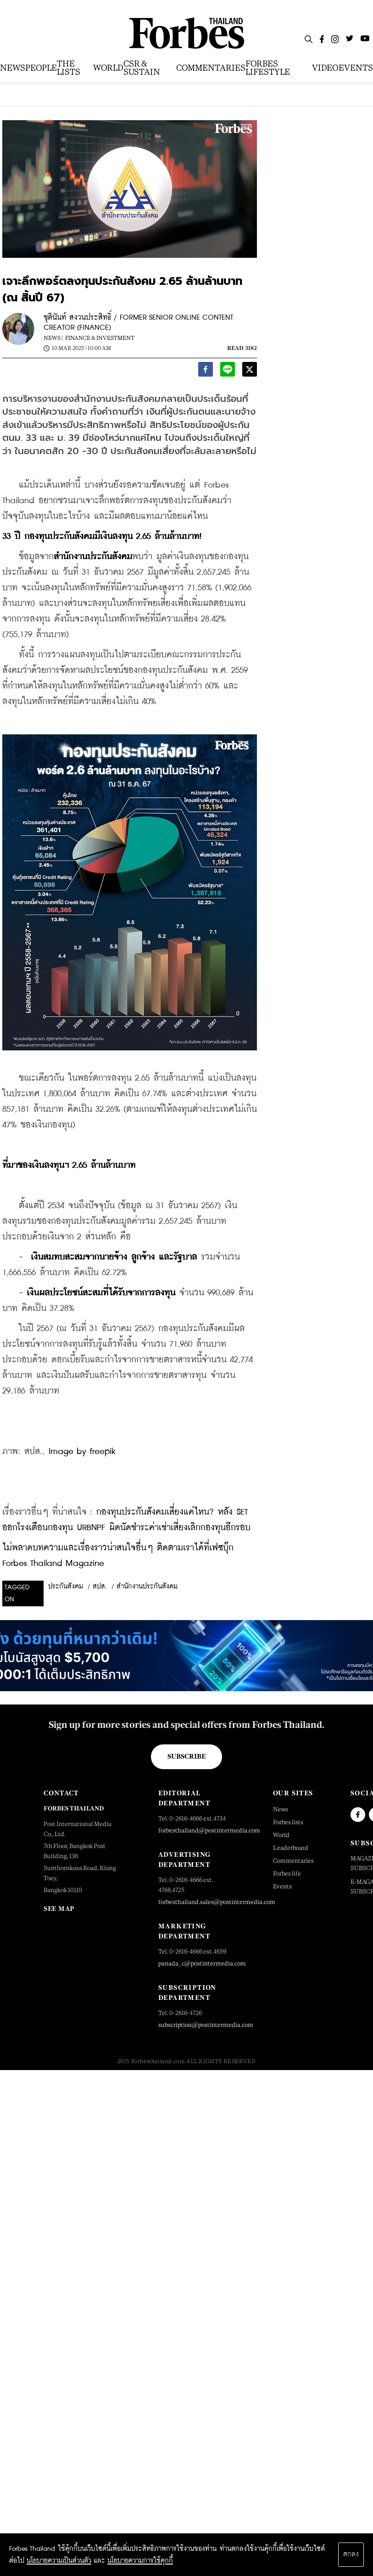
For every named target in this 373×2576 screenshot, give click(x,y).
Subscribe (186, 1756)
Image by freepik (82, 1451)
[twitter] (249, 371)
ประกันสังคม (65, 1586)
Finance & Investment (99, 338)
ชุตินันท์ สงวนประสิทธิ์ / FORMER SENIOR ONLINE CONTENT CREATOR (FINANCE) (138, 323)
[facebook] (205, 371)
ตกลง (351, 2554)
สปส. (100, 1586)
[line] (227, 371)
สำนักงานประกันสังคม (147, 1586)
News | (53, 338)
